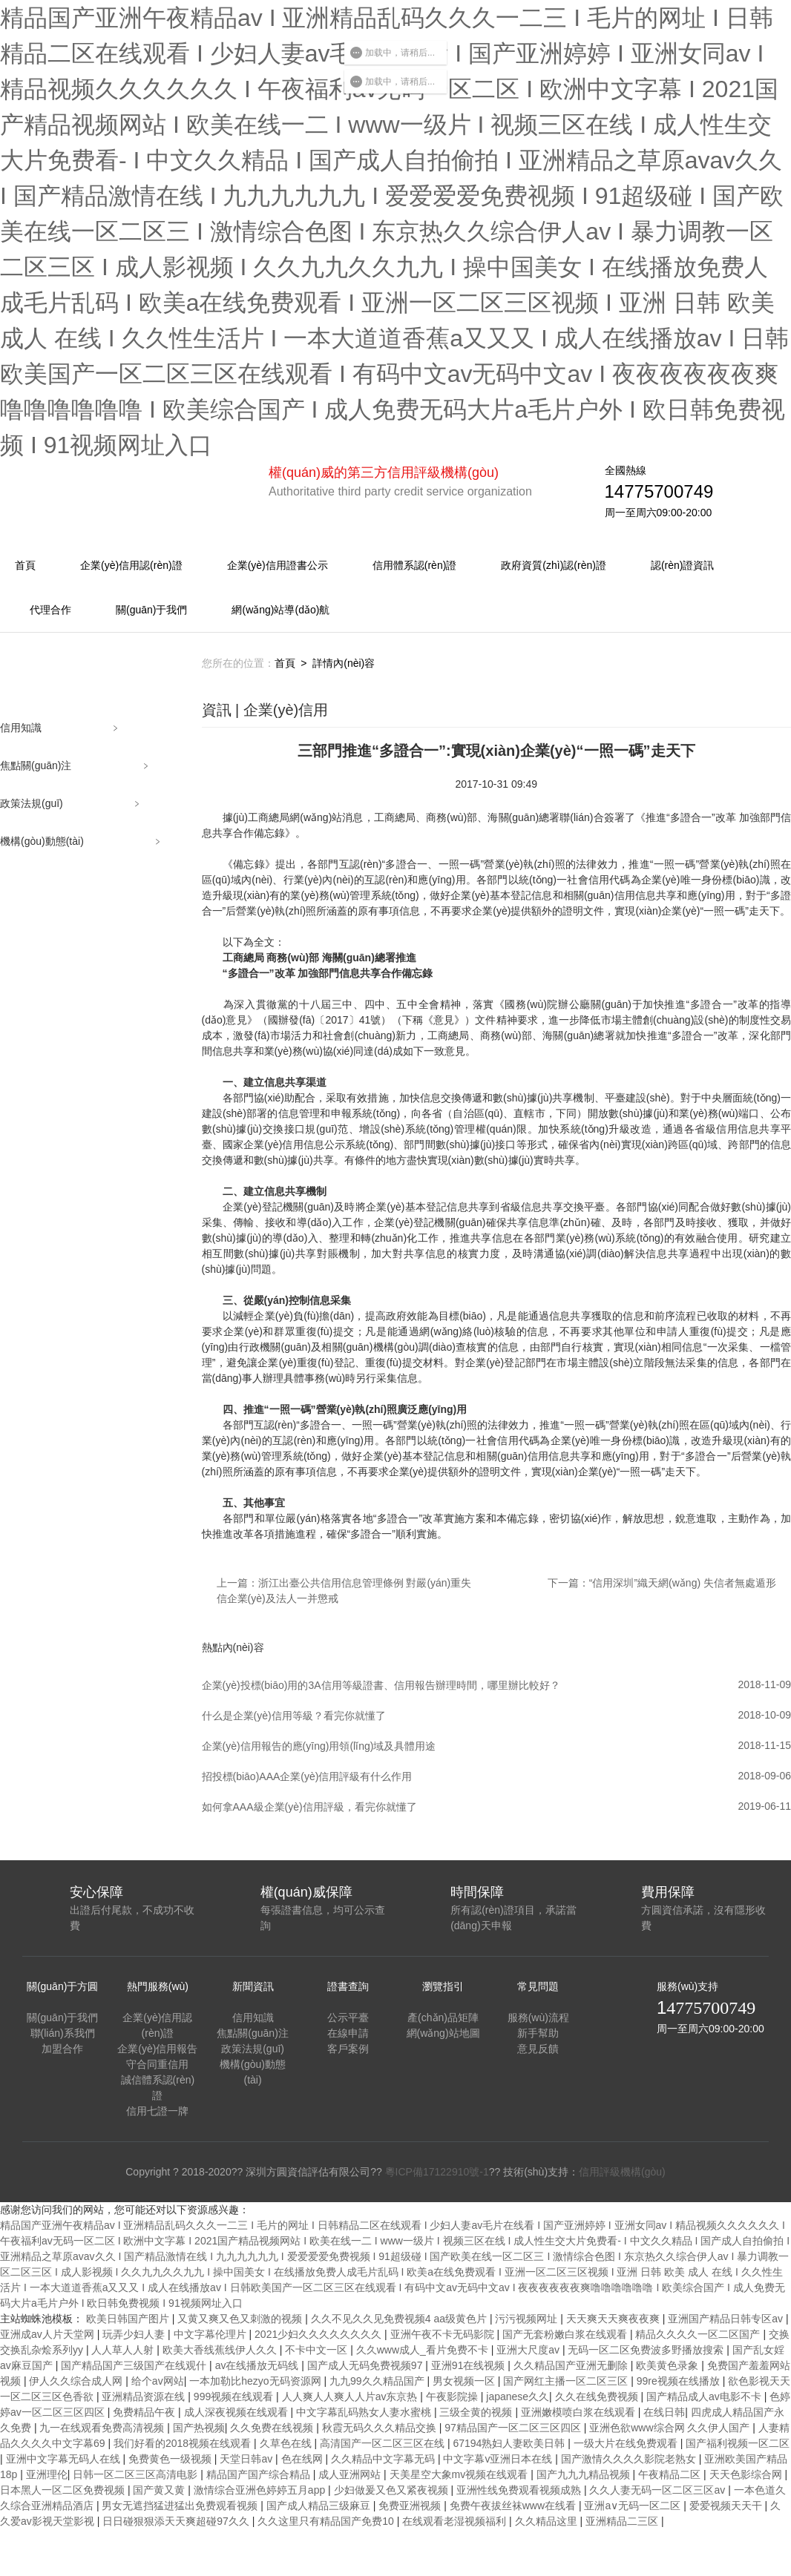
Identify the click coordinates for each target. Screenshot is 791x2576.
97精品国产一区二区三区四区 (513, 2428)
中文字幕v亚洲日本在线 (499, 2459)
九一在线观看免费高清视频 (103, 2428)
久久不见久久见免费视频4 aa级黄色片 (400, 2319)
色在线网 (303, 2459)
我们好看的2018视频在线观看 (184, 2443)
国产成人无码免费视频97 (366, 2365)
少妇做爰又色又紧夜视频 (392, 2490)
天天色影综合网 (747, 2474)
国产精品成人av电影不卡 (705, 2396)
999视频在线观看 (235, 2396)
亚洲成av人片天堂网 (48, 2334)
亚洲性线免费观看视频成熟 (520, 2490)
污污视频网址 (527, 2319)
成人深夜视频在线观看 (237, 2412)
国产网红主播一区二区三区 (567, 2381)
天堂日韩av (247, 2459)
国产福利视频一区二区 (738, 2443)
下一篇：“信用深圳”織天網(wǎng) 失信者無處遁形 (662, 1583)
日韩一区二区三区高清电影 (136, 2474)
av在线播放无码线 (258, 2365)
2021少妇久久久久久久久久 (319, 2334)
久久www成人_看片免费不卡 (423, 2350)
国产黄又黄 (160, 2490)
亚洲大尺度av (529, 2350)
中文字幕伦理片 (211, 2334)
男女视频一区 (465, 2381)
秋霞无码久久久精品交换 (380, 2428)
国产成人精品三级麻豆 (319, 2505)
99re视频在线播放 (680, 2381)
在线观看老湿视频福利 (455, 2521)
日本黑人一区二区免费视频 (64, 2490)
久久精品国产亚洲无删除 (572, 2365)
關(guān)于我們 (151, 610)
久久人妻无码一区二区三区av (658, 2490)
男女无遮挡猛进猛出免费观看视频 (181, 2505)
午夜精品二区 (670, 2474)
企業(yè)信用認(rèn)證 (131, 565)
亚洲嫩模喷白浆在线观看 (579, 2412)
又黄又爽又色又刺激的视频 (241, 2319)
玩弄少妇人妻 (135, 2334)
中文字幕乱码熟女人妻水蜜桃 (365, 2412)
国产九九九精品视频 (584, 2474)
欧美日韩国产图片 (129, 2319)
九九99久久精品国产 (378, 2381)
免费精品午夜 (145, 2412)
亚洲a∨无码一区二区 (633, 2505)
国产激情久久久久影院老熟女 (630, 2459)
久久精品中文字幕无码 (384, 2459)
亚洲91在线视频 (469, 2365)
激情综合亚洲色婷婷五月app (261, 2490)
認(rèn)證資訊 (683, 565)
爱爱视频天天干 (727, 2505)
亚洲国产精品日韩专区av (727, 2319)
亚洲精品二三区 (623, 2521)
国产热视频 (199, 2428)
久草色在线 (287, 2443)
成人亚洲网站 (351, 2474)
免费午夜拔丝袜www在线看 (514, 2505)
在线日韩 (664, 2412)
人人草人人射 (124, 2350)
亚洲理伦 (47, 2474)
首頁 (25, 565)
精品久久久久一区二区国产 (699, 2334)
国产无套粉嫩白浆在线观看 (566, 2334)
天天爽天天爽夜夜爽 (614, 2319)
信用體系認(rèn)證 (414, 565)
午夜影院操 (453, 2396)
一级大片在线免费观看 (627, 2443)
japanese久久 (517, 2396)
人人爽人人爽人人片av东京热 (351, 2396)
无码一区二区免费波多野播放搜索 (647, 2350)
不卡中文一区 (317, 2350)
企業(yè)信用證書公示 (277, 565)
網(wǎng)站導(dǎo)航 (280, 610)
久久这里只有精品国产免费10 (326, 2521)
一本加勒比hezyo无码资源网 (256, 2381)
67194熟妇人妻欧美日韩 (510, 2443)
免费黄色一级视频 (171, 2459)
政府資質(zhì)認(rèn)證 (553, 565)
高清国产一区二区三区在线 (383, 2443)
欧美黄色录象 (668, 2365)
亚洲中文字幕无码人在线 (64, 2459)
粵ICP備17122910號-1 (437, 2172)
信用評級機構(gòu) (622, 2172)
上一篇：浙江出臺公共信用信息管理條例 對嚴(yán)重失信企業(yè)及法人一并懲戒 (344, 1590)
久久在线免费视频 (598, 2396)
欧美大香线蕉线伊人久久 (221, 2350)
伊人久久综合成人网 (77, 2381)
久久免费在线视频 (273, 2428)
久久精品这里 (547, 2521)
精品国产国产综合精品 (259, 2474)
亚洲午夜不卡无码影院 (443, 2334)
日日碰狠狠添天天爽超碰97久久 (177, 2521)
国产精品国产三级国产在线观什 (135, 2365)
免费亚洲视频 (411, 2505)
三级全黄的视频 (477, 2412)
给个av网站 (157, 2381)
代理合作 (50, 610)
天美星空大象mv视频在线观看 (460, 2474)
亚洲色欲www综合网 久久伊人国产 (670, 2428)
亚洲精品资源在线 (145, 2396)
